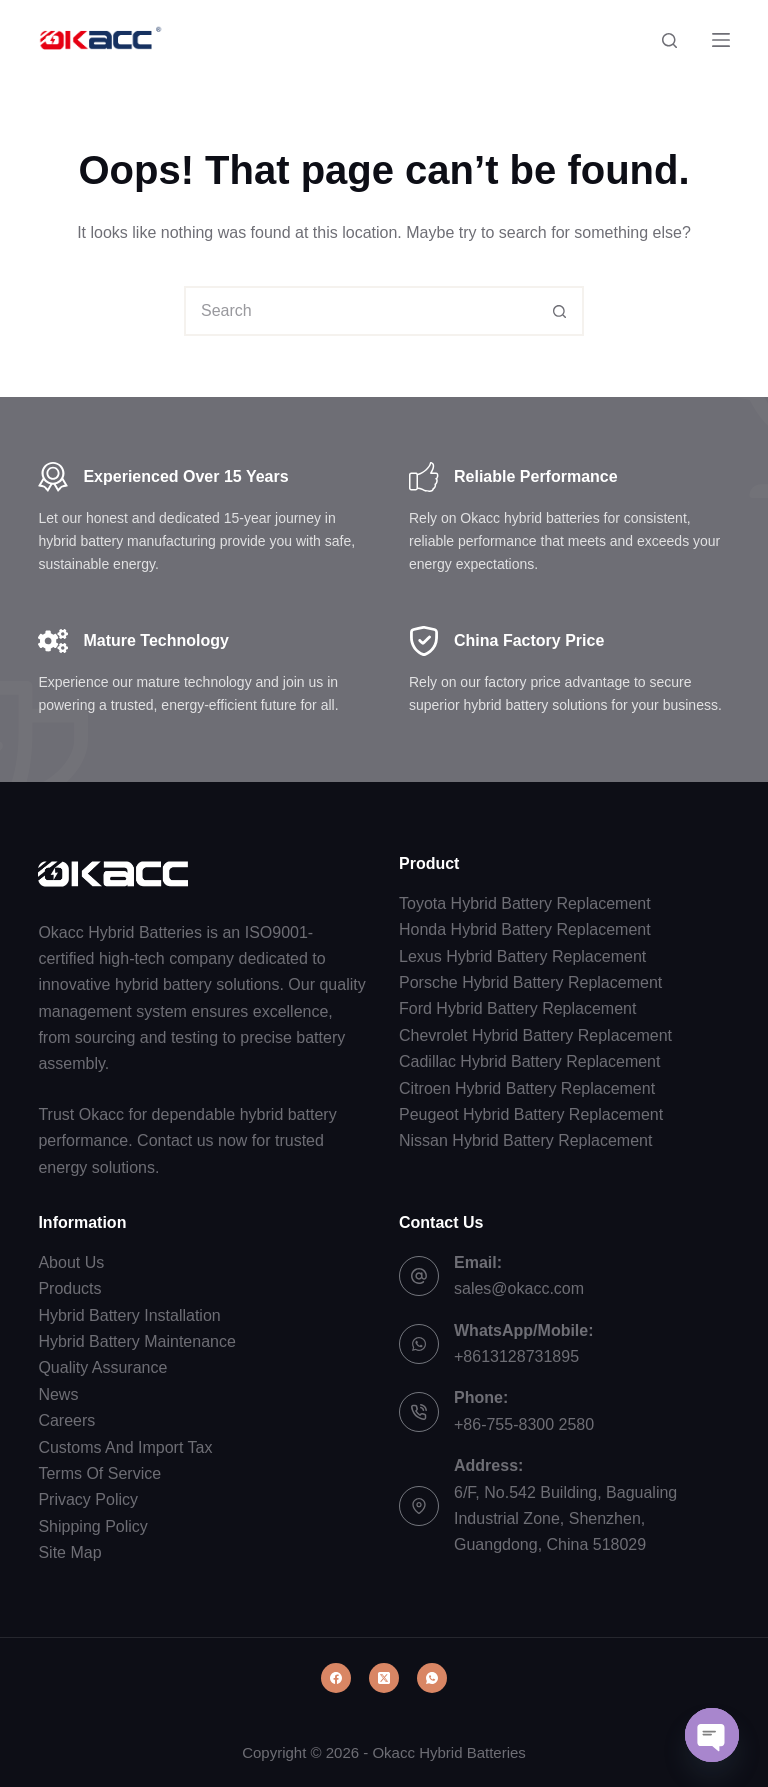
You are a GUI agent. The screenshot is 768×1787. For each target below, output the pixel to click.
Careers (66, 1420)
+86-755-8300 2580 (524, 1424)
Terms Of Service (99, 1473)
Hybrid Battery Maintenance (136, 1341)
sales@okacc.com (519, 1288)
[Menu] (721, 40)
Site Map (69, 1552)
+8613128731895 (516, 1356)
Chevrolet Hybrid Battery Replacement (535, 1035)
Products (69, 1288)
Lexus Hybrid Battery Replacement (522, 956)
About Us (71, 1262)
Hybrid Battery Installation (129, 1315)
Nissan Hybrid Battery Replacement (525, 1140)
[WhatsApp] (432, 1678)
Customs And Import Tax (125, 1447)
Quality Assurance (102, 1367)
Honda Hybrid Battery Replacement (525, 929)
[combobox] (361, 311)
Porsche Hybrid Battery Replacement (530, 982)
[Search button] (559, 311)
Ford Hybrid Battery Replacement (517, 1008)
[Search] (669, 40)
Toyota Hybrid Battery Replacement (525, 903)
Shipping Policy (92, 1526)
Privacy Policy (88, 1499)
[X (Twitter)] (384, 1678)
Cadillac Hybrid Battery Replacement (529, 1061)
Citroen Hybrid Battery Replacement (527, 1088)
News (58, 1394)
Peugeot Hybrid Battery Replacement (531, 1114)
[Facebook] (336, 1678)
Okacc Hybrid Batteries (448, 1752)
